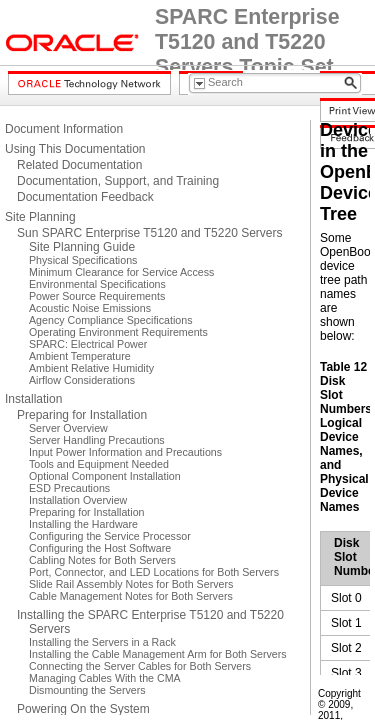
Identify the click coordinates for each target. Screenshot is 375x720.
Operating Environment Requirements (118, 332)
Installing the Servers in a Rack (102, 642)
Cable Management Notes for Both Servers (131, 596)
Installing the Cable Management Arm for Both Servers (158, 654)
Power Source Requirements (97, 296)
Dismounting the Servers (87, 690)
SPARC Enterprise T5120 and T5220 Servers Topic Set (247, 42)
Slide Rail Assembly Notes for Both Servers (131, 584)
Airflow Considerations (82, 380)
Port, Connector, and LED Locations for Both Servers (154, 572)
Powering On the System (83, 709)
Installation (33, 399)
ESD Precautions (69, 488)
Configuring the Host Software (100, 548)
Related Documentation (79, 165)
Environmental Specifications (97, 284)
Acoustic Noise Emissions (90, 308)
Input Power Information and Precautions (125, 452)
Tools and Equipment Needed (99, 464)
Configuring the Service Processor (110, 536)
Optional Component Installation (105, 476)
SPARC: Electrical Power (88, 344)
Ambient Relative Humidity (91, 368)
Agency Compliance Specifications (110, 320)
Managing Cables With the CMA (105, 678)
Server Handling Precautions (97, 440)
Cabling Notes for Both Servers (102, 560)
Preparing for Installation (82, 415)
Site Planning (40, 217)
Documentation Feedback (85, 197)
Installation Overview (78, 500)
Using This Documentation (75, 149)
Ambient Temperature (80, 356)
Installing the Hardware (83, 524)
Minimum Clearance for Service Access (121, 272)
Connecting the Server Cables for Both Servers (140, 666)
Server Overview (68, 428)
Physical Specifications (83, 260)
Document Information (64, 129)
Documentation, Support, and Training (118, 181)
